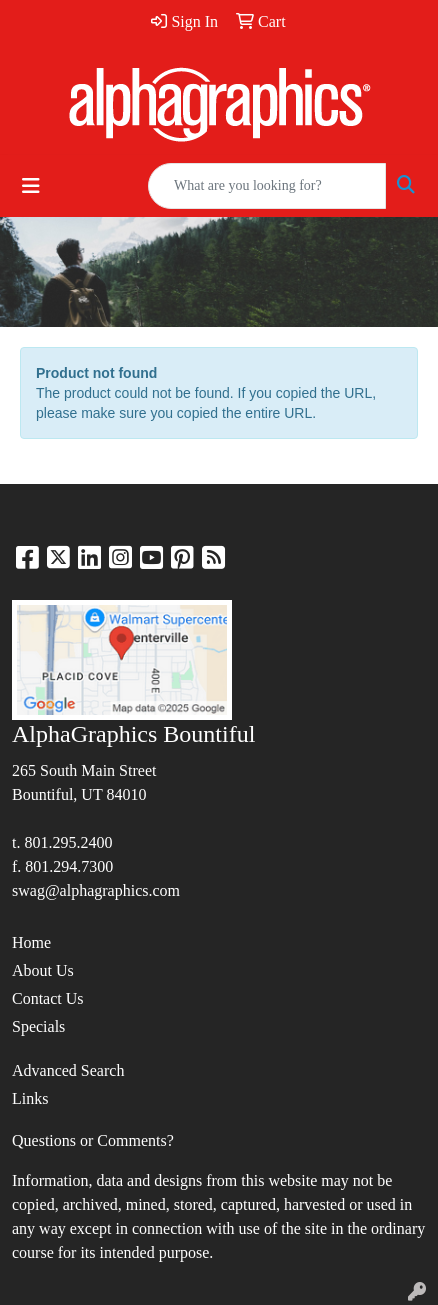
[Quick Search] (267, 186)
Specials (38, 1026)
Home (31, 942)
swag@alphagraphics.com (96, 890)
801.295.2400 (68, 842)
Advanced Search (68, 1070)
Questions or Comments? (93, 1140)
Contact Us (48, 998)
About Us (43, 970)
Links (30, 1098)
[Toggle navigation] (31, 186)
